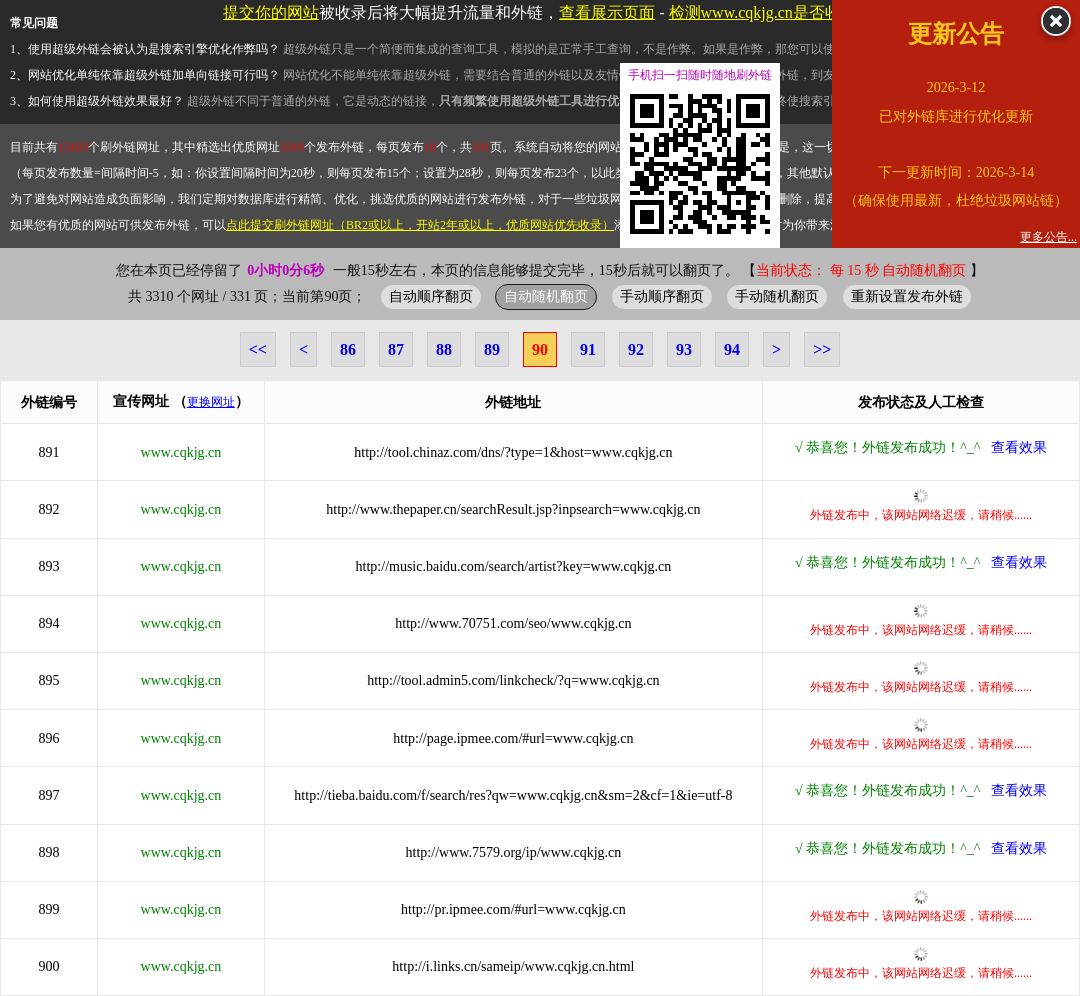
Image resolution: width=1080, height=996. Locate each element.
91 (588, 349)
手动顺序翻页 (662, 296)
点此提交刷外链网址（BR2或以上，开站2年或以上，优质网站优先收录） (420, 225)
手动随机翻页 (777, 296)
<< (258, 349)
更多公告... (1048, 237)
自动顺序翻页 (431, 296)
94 (732, 349)
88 (444, 349)
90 (540, 349)
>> (822, 349)
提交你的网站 (271, 12)
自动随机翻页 (546, 296)
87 (396, 349)
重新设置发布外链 (907, 296)
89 (492, 349)
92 (636, 349)
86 (348, 349)
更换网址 (211, 402)
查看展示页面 (607, 12)
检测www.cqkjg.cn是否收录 (763, 12)
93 (684, 349)
